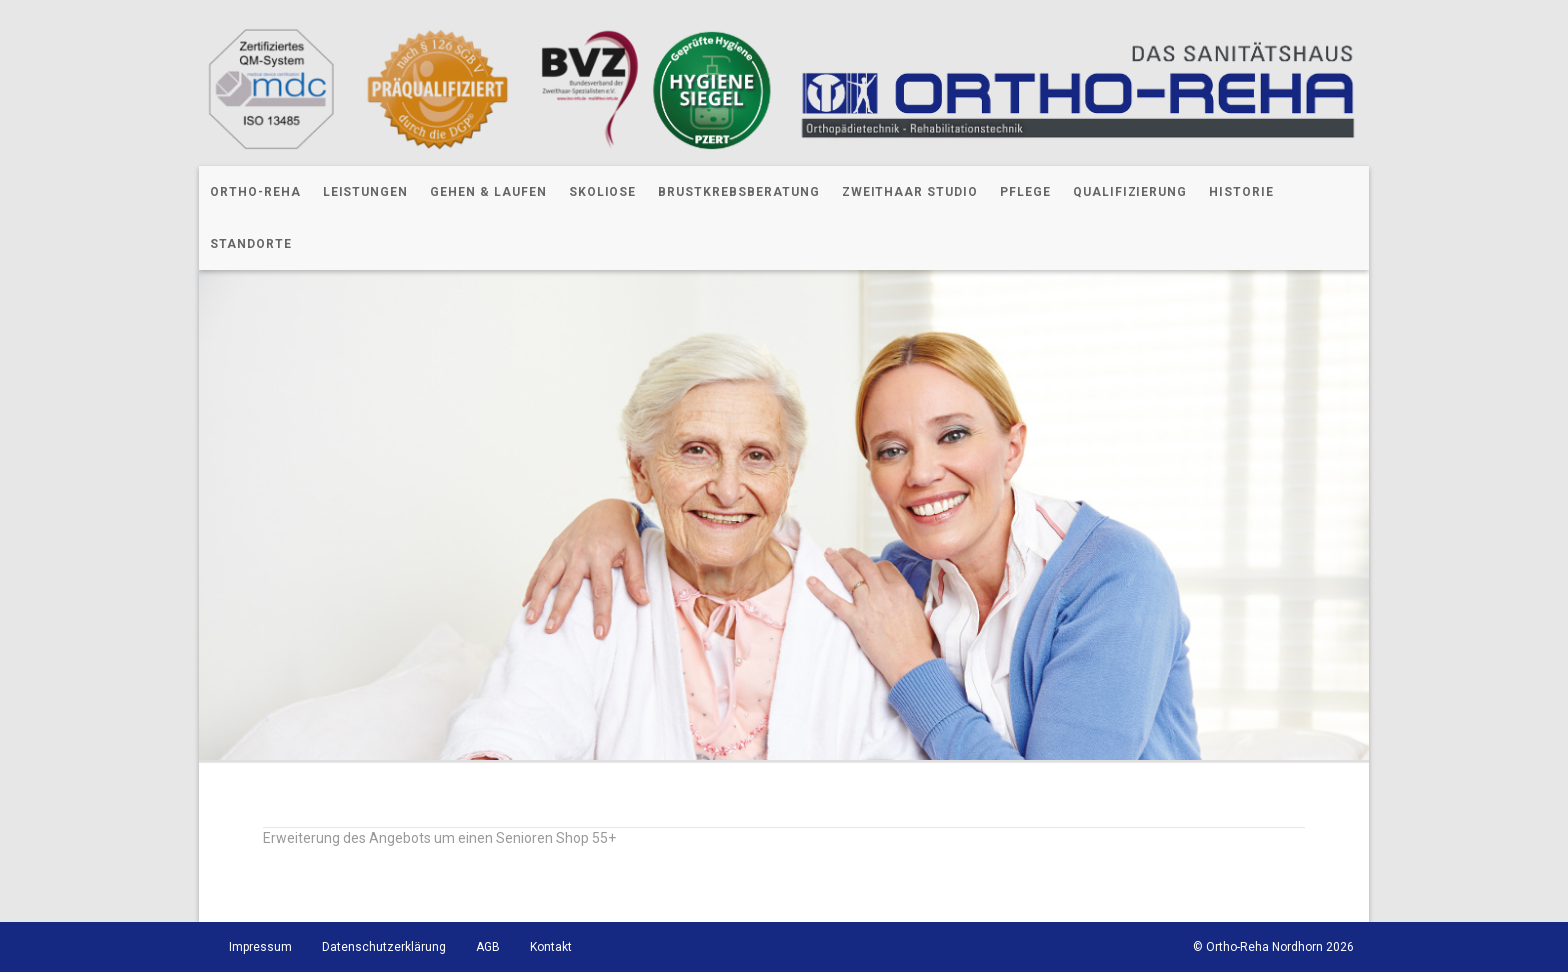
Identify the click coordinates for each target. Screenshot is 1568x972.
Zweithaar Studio (910, 192)
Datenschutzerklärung (384, 947)
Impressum (260, 947)
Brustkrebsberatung (738, 192)
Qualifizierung (1130, 192)
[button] (44, 928)
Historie (1241, 192)
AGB (488, 947)
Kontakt (551, 947)
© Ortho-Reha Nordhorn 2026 (1273, 947)
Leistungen (366, 192)
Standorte (251, 244)
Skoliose (603, 192)
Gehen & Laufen (488, 192)
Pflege (1025, 192)
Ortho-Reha (255, 192)
